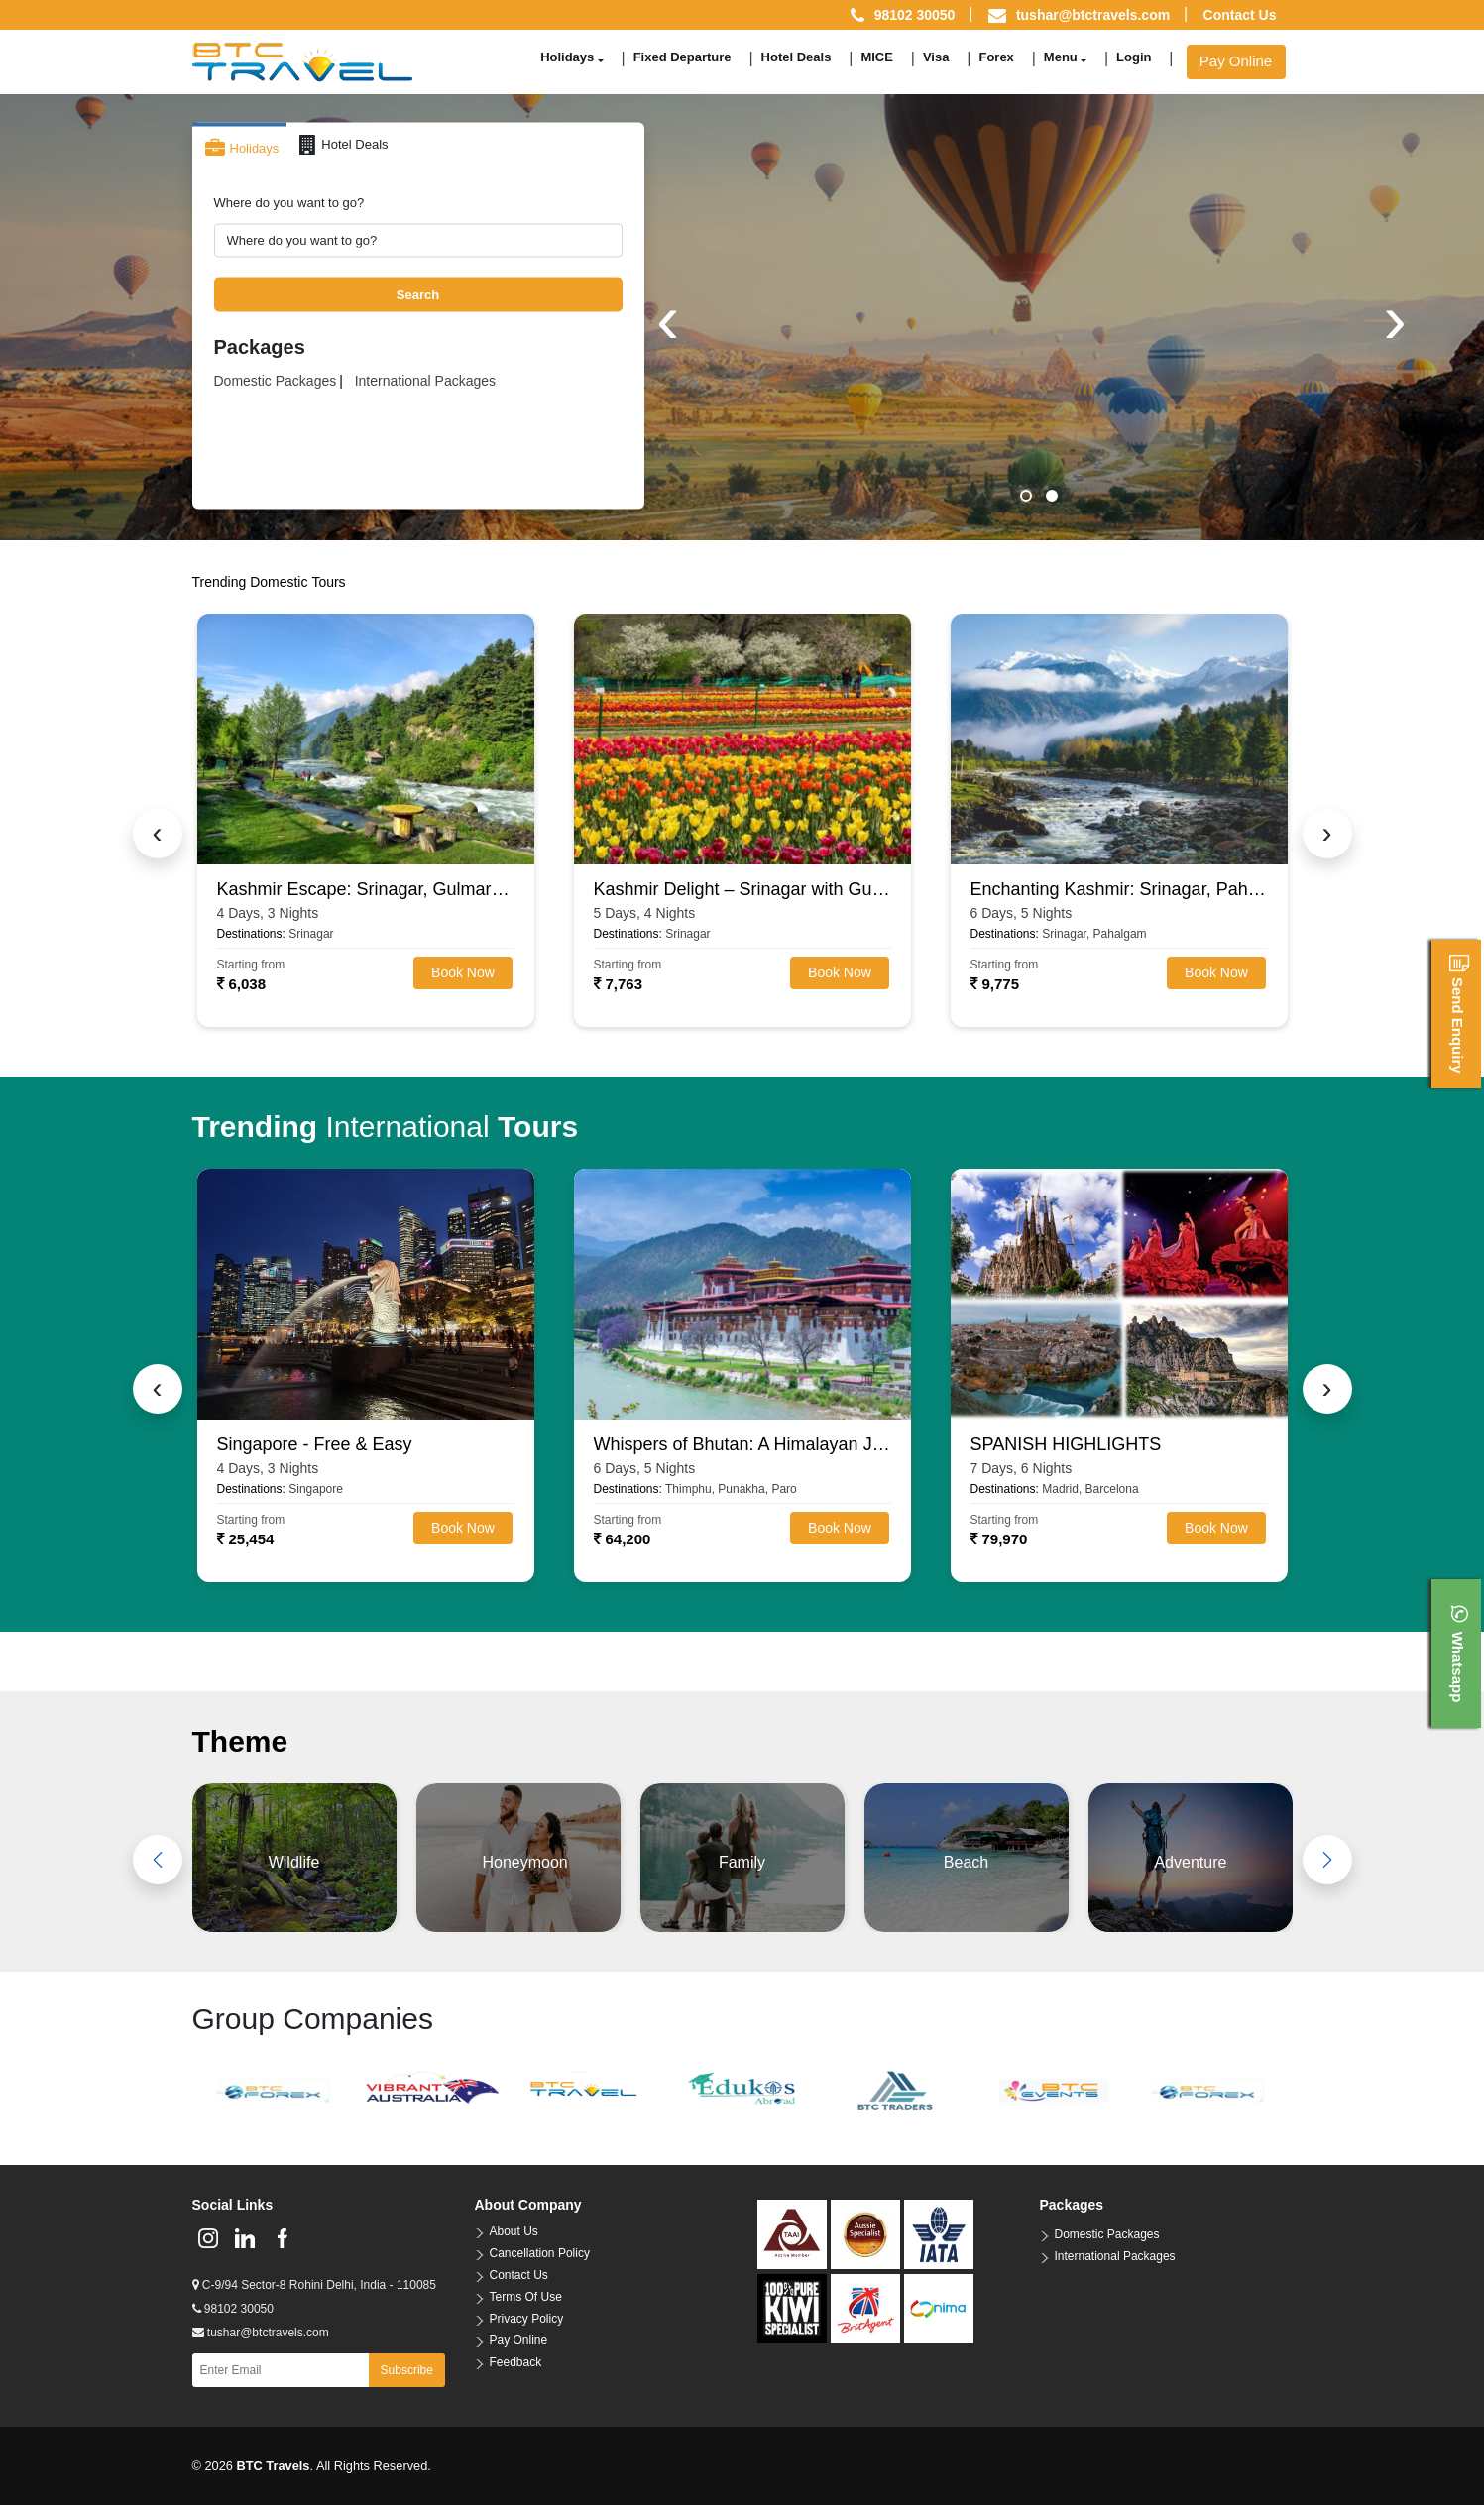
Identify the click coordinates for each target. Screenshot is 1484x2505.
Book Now (463, 972)
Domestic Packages (275, 381)
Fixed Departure (682, 57)
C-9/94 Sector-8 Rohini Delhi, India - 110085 (314, 2285)
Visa (936, 57)
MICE (876, 57)
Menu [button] (1061, 57)
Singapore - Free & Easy (314, 1444)
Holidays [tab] (242, 149)
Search (418, 293)
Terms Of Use (526, 2297)
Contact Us (1240, 15)
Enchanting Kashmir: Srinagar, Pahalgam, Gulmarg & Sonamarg (1119, 889)
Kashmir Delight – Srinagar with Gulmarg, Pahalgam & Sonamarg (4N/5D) (742, 889)
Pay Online (1235, 61)
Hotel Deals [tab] (343, 145)
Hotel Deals (796, 57)
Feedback (516, 2362)
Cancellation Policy (540, 2253)
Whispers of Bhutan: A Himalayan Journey (742, 1444)
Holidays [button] (567, 57)
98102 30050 (233, 2309)
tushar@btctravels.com (1093, 15)
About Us (514, 2231)
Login (1133, 57)
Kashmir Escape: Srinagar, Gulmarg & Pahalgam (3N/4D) (365, 889)
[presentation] (668, 319)
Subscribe (407, 2370)
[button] (1026, 496)
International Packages (425, 381)
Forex (995, 57)
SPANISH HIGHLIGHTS (1066, 1444)
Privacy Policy (527, 2319)
